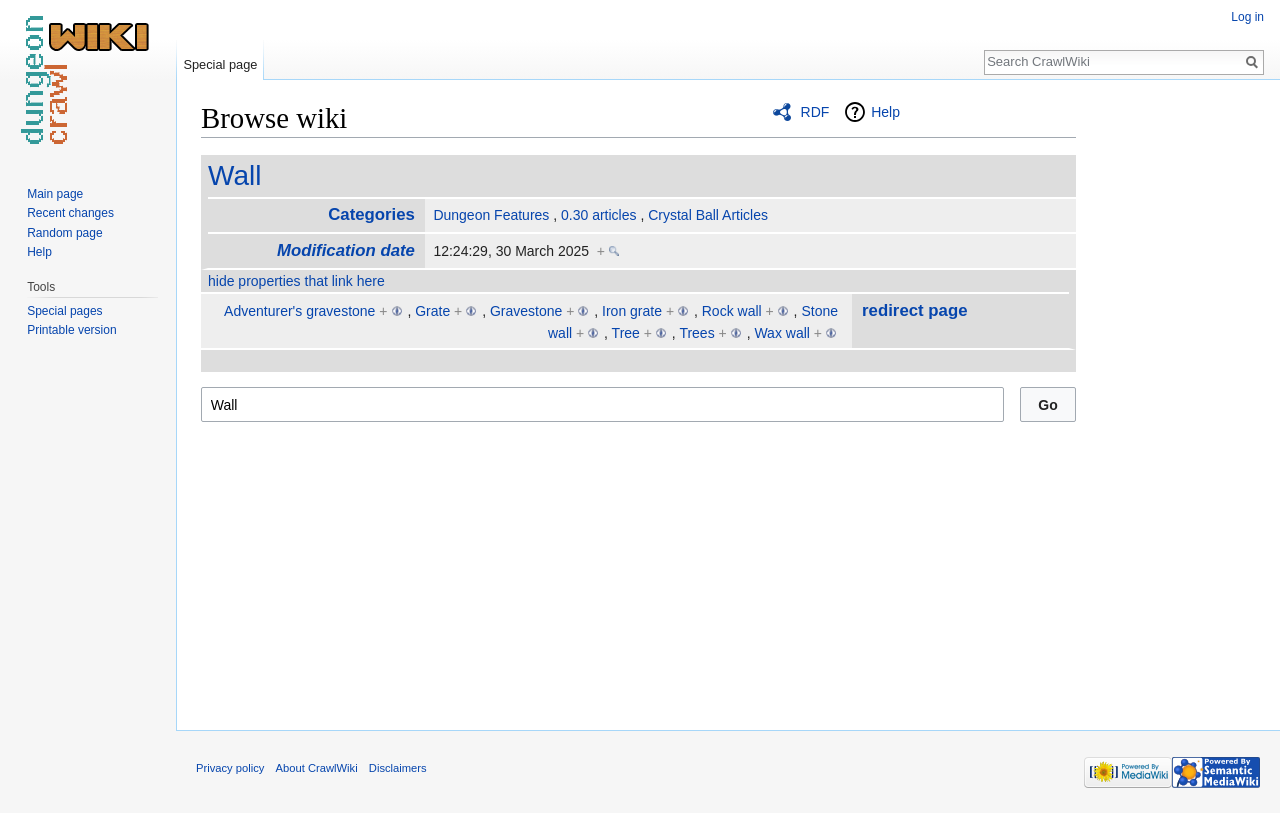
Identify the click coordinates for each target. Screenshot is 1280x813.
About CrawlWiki (317, 768)
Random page (64, 233)
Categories (371, 214)
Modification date (346, 250)
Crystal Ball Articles (708, 215)
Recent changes (70, 213)
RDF (815, 112)
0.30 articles (598, 215)
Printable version (71, 330)
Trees (696, 333)
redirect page (914, 310)
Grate (432, 311)
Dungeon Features (491, 215)
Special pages (64, 311)
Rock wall (732, 311)
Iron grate (632, 311)
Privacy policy (230, 768)
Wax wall (782, 333)
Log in (1247, 17)
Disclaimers (398, 768)
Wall (234, 175)
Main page (55, 194)
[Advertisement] (1176, 400)
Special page (220, 64)
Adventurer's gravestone (299, 311)
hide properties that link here (296, 281)
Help (885, 112)
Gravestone (526, 311)
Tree (626, 333)
